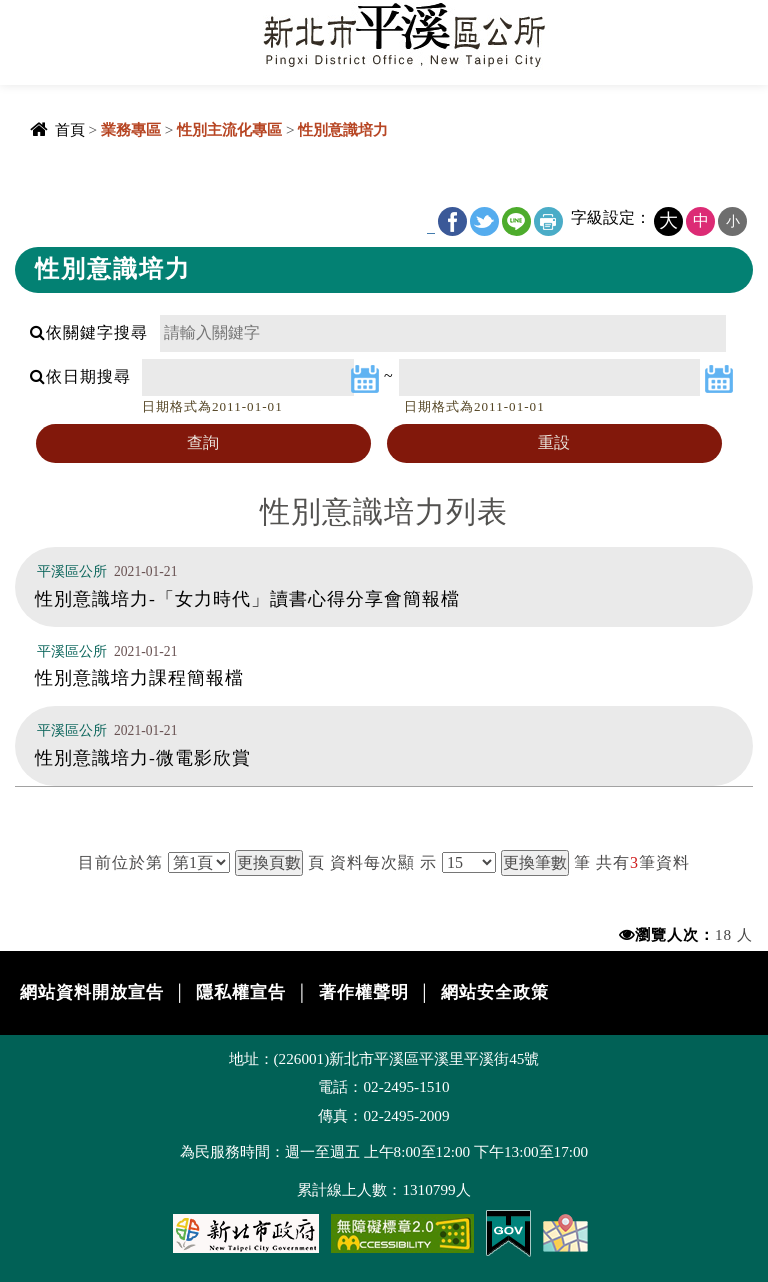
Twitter (484, 221)
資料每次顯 (372, 862)
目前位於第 (120, 862)
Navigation (30, 30)
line (516, 221)
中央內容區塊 (66, 182)
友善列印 (548, 221)
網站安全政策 (495, 992)
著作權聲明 (364, 992)
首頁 (70, 129)
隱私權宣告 (241, 992)
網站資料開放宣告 (92, 992)
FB (452, 221)
